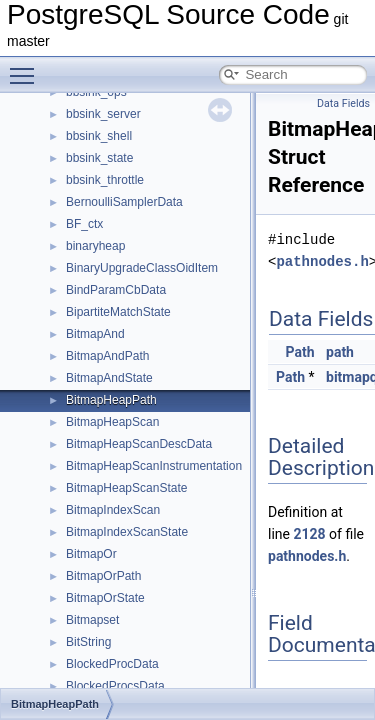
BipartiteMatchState (118, 312)
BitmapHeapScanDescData (139, 444)
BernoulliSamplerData (124, 202)
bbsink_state (99, 158)
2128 (309, 534)
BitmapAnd (95, 334)
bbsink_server (103, 114)
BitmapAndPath (107, 356)
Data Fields (343, 103)
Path (300, 352)
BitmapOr (91, 554)
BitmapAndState (109, 378)
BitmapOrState (105, 598)
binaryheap (95, 246)
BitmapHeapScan (112, 422)
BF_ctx (84, 224)
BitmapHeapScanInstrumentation (154, 466)
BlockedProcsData (115, 686)
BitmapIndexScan (113, 510)
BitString (88, 642)
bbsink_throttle (105, 180)
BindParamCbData (116, 290)
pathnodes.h (322, 261)
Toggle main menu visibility (27, 67)
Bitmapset (92, 620)
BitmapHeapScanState (126, 488)
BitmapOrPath (103, 576)
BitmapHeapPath (111, 400)
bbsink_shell (99, 136)
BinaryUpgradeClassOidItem (142, 268)
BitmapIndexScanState (127, 532)
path (340, 352)
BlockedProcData (112, 664)
